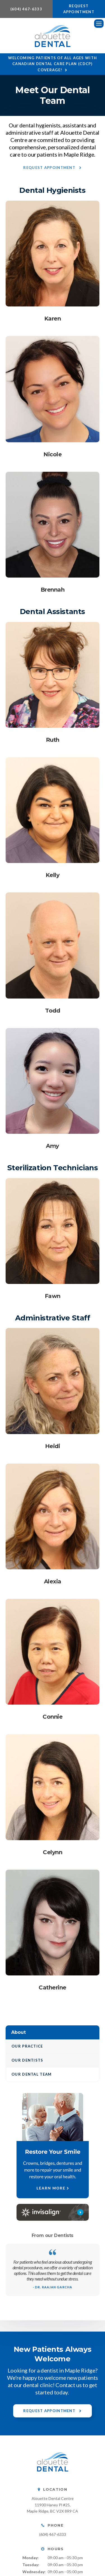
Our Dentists (27, 2060)
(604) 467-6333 (26, 9)
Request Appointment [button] (78, 9)
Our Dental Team (31, 2074)
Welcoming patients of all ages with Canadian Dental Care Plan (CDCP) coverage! (52, 64)
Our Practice (27, 2046)
